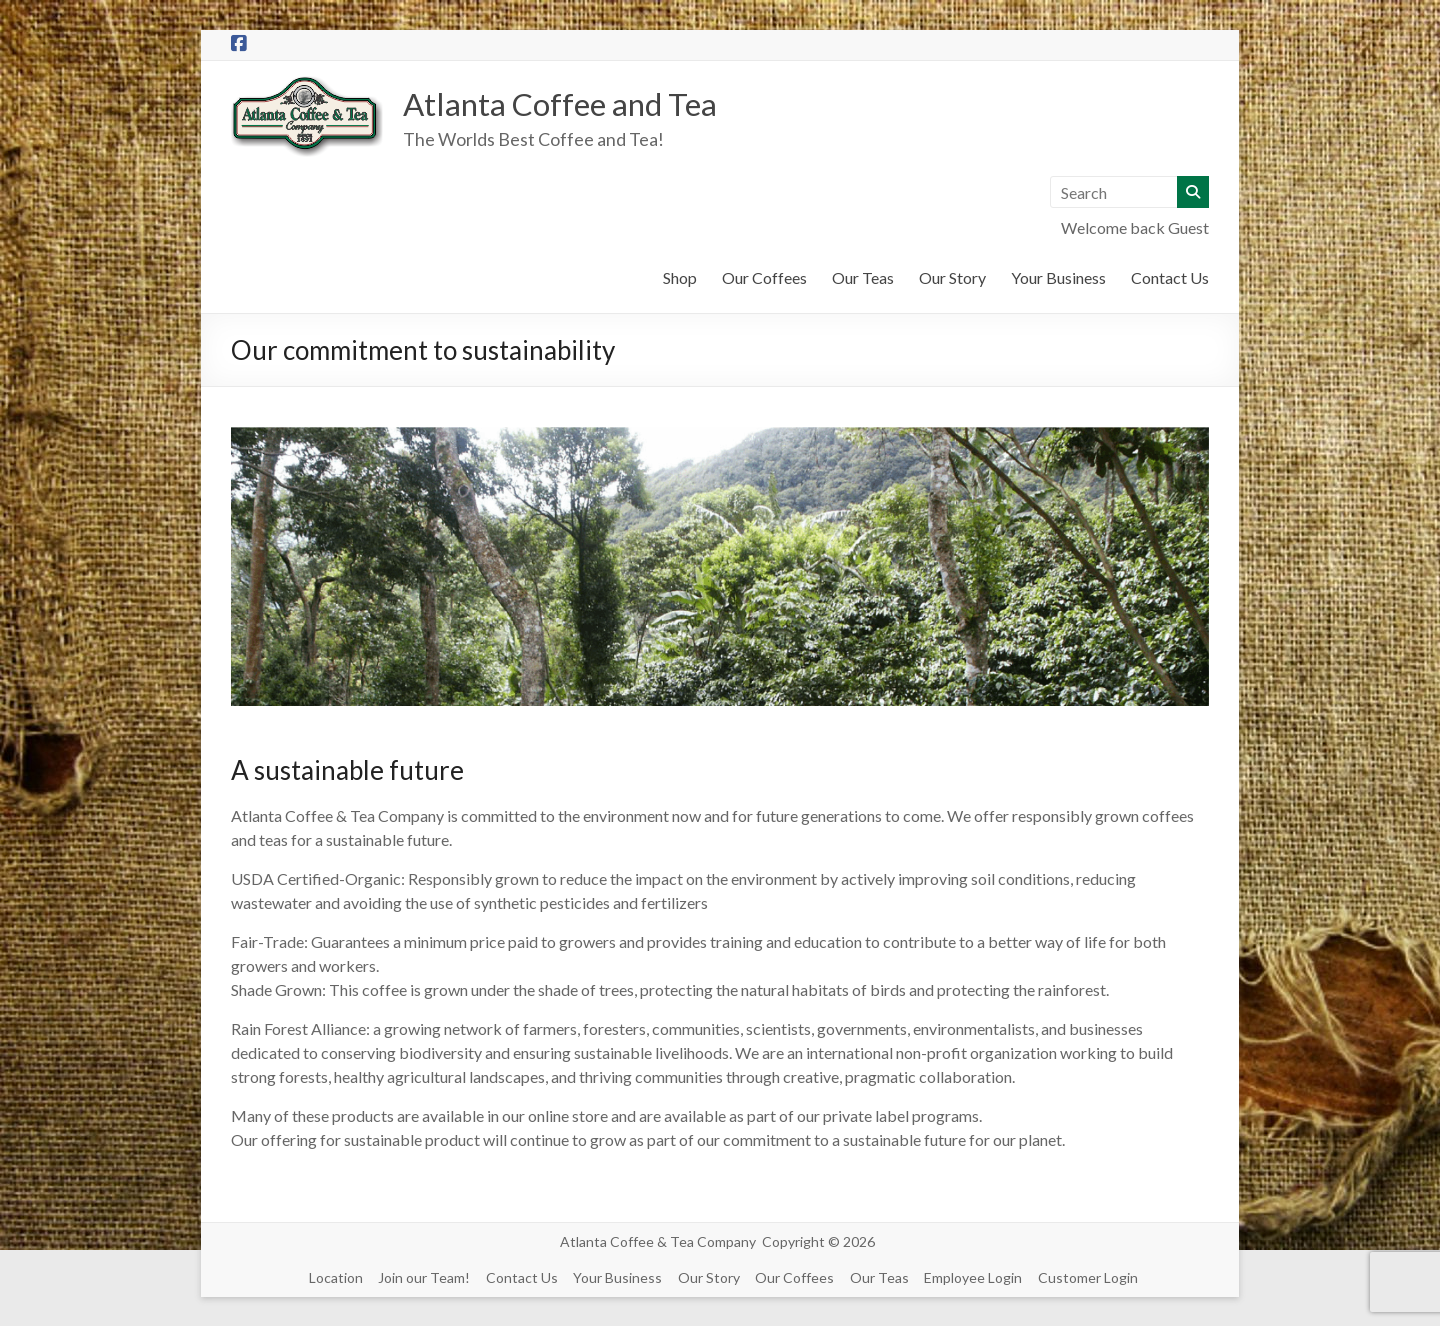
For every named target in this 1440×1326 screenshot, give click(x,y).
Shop (680, 279)
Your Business (1058, 279)
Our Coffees (764, 279)
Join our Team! (419, 1276)
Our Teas (863, 279)
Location (327, 1276)
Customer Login (1107, 1276)
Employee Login (989, 1276)
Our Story (952, 279)
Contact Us (1170, 279)
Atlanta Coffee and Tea (585, 104)
